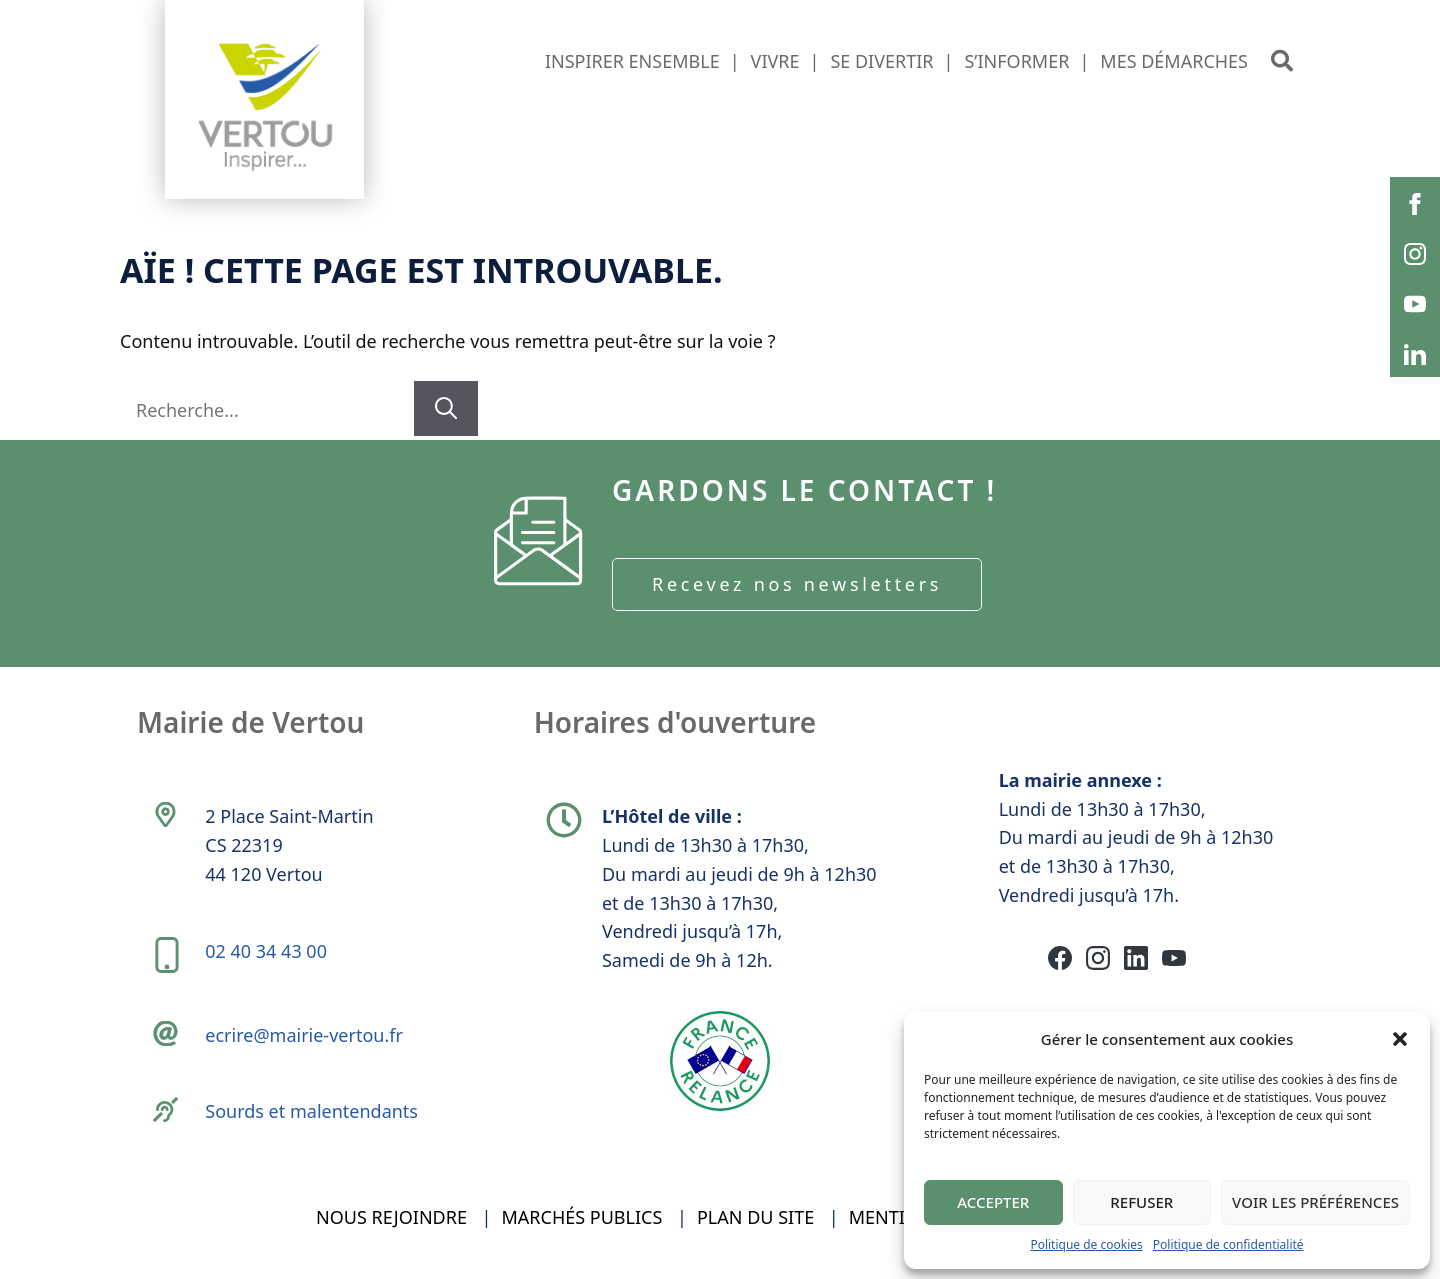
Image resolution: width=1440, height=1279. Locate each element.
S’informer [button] (1016, 61)
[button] (1400, 1039)
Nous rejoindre (391, 1217)
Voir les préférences (1315, 1202)
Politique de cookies (1086, 1244)
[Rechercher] (446, 408)
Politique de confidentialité (1228, 1244)
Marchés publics (582, 1217)
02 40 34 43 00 (266, 951)
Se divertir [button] (881, 61)
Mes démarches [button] (1174, 61)
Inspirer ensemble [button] (632, 61)
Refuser (1141, 1202)
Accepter (993, 1202)
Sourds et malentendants (311, 1111)
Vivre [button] (775, 61)
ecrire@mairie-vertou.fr (304, 1035)
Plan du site (755, 1217)
